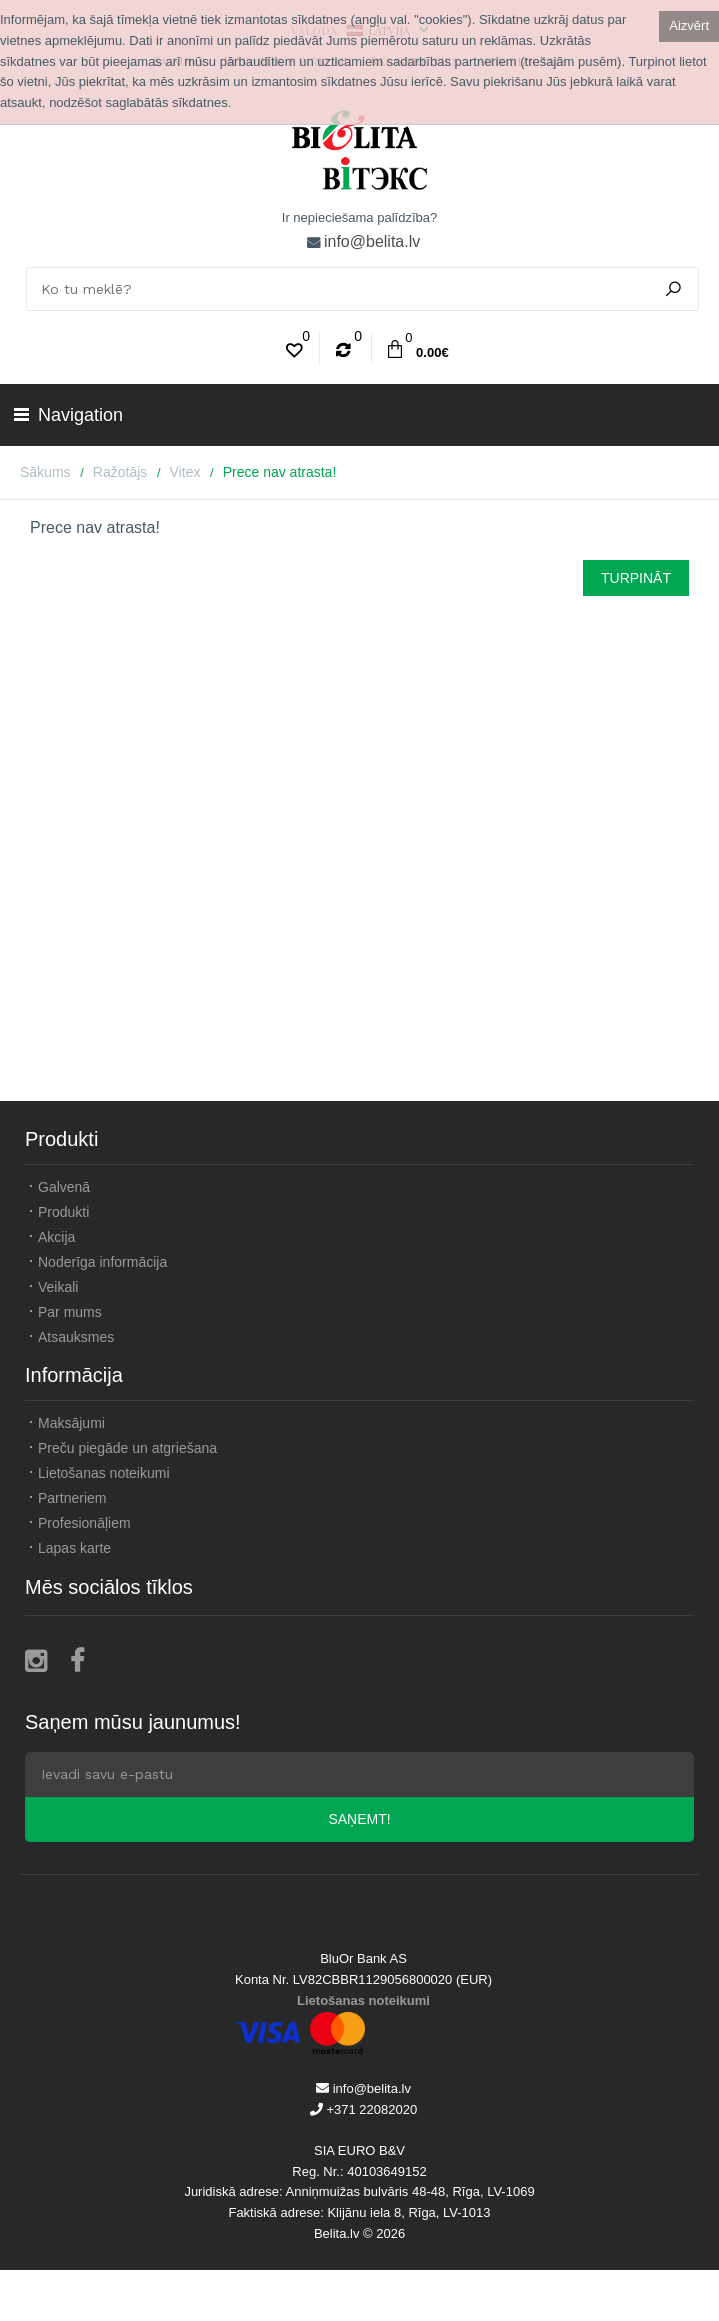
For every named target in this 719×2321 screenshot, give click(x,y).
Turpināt (636, 578)
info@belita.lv (372, 241)
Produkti (63, 1212)
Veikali (58, 1287)
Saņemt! (359, 1819)
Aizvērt (689, 25)
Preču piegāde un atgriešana (127, 1448)
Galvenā (64, 1187)
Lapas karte (74, 1548)
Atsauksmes (76, 1337)
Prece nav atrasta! (280, 472)
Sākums (45, 472)
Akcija (56, 1237)
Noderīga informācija (102, 1262)
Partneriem (72, 1498)
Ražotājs (120, 472)
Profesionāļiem (84, 1523)
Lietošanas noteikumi (104, 1473)
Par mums (70, 1312)
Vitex (185, 472)
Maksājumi (71, 1423)
